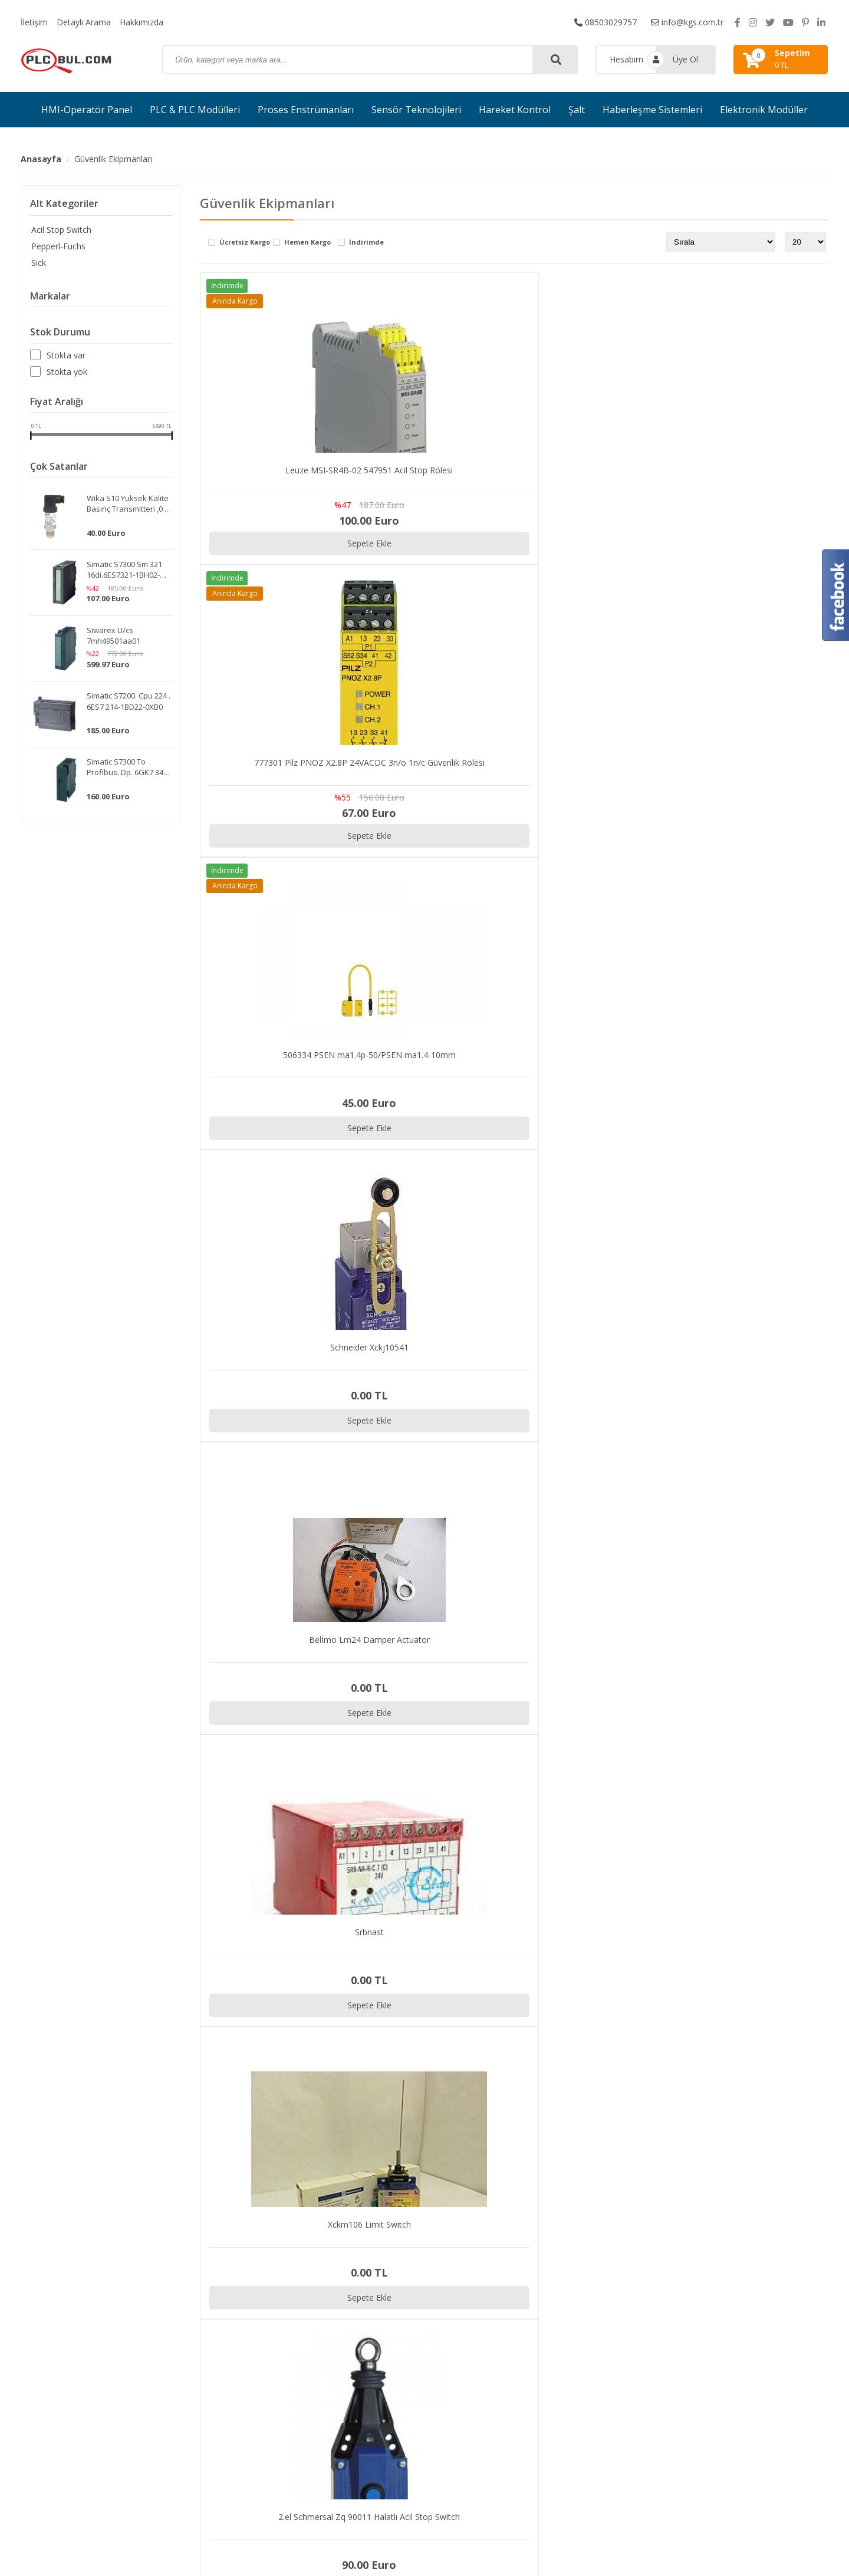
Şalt (576, 109)
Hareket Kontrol (515, 109)
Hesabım (626, 59)
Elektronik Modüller (764, 109)
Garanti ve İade (707, 2373)
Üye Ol (685, 59)
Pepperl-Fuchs (57, 246)
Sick (37, 262)
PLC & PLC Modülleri (195, 109)
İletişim (34, 22)
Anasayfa (41, 158)
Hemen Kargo (307, 242)
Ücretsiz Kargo (244, 242)
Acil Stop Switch (60, 229)
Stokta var (66, 355)
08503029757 (605, 22)
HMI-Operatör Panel (86, 109)
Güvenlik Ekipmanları (113, 158)
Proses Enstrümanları (306, 109)
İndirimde (366, 242)
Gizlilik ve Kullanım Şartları (727, 2343)
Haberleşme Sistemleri (652, 109)
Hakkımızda (141, 22)
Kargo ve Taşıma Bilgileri (726, 2358)
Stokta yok (67, 372)
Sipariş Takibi (703, 2328)
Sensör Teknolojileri (416, 109)
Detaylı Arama (84, 22)
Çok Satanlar (59, 466)
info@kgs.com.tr (687, 22)
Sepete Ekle (357, 543)
